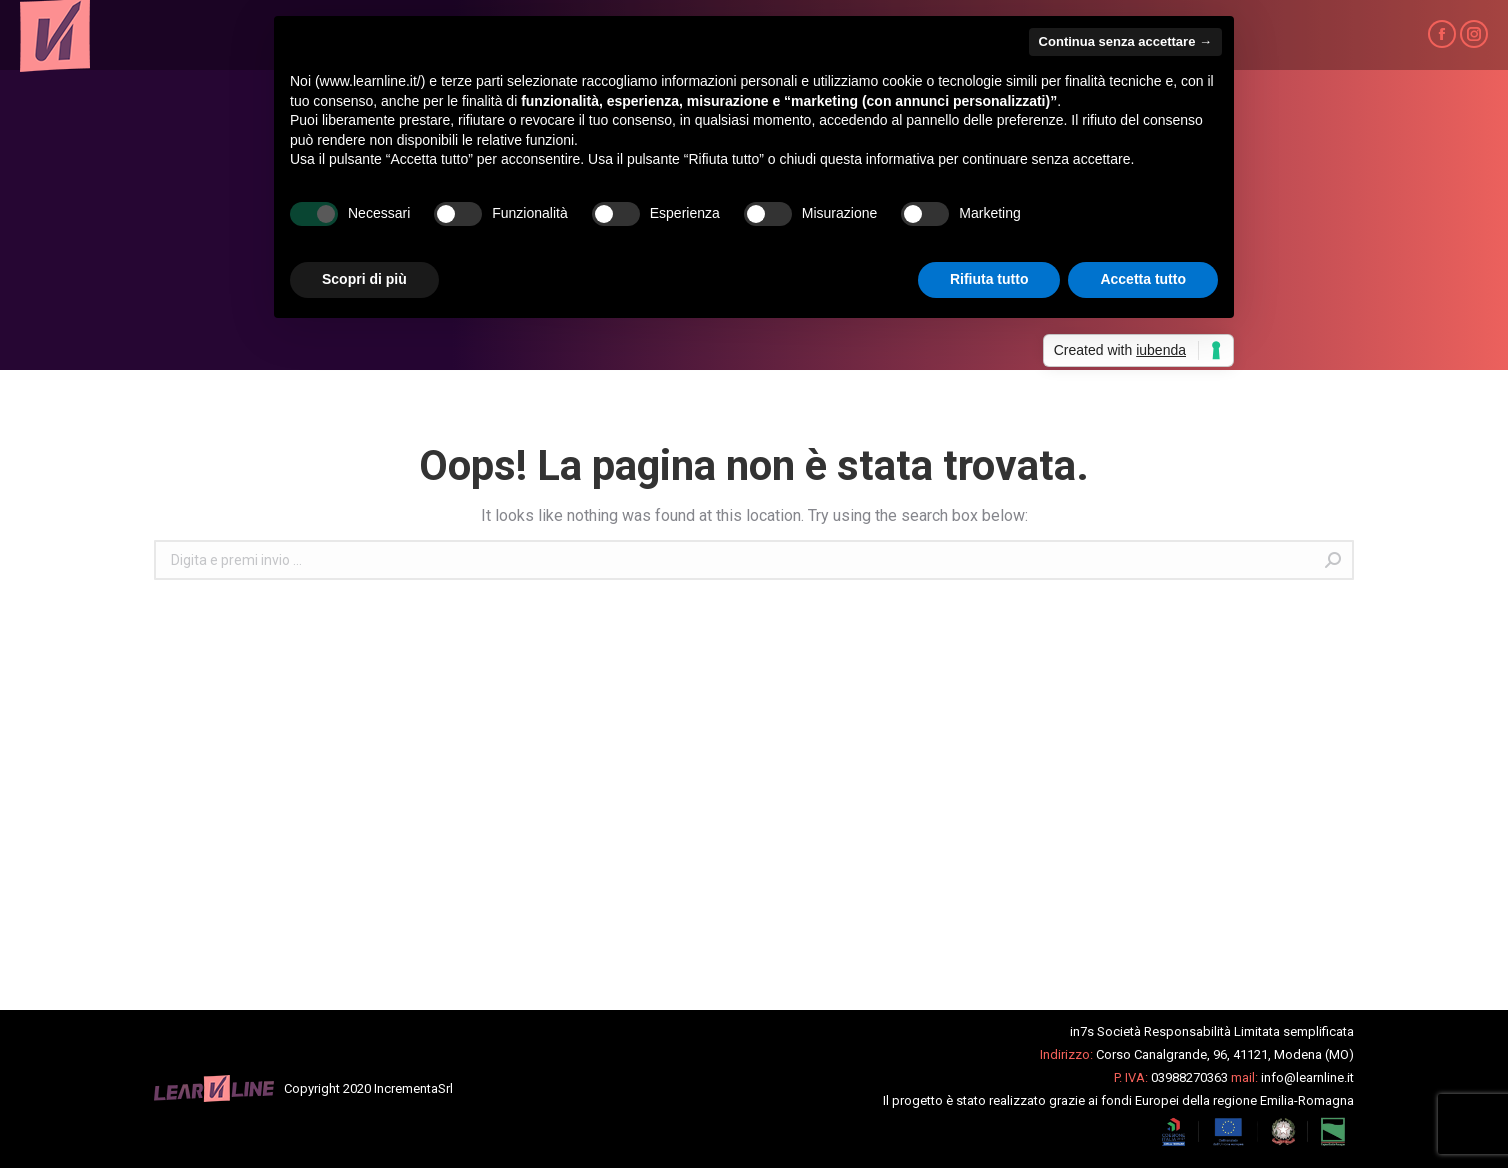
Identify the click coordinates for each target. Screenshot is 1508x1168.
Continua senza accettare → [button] (1125, 41)
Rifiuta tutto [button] (989, 279)
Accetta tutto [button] (1143, 279)
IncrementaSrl (413, 1088)
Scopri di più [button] (364, 279)
